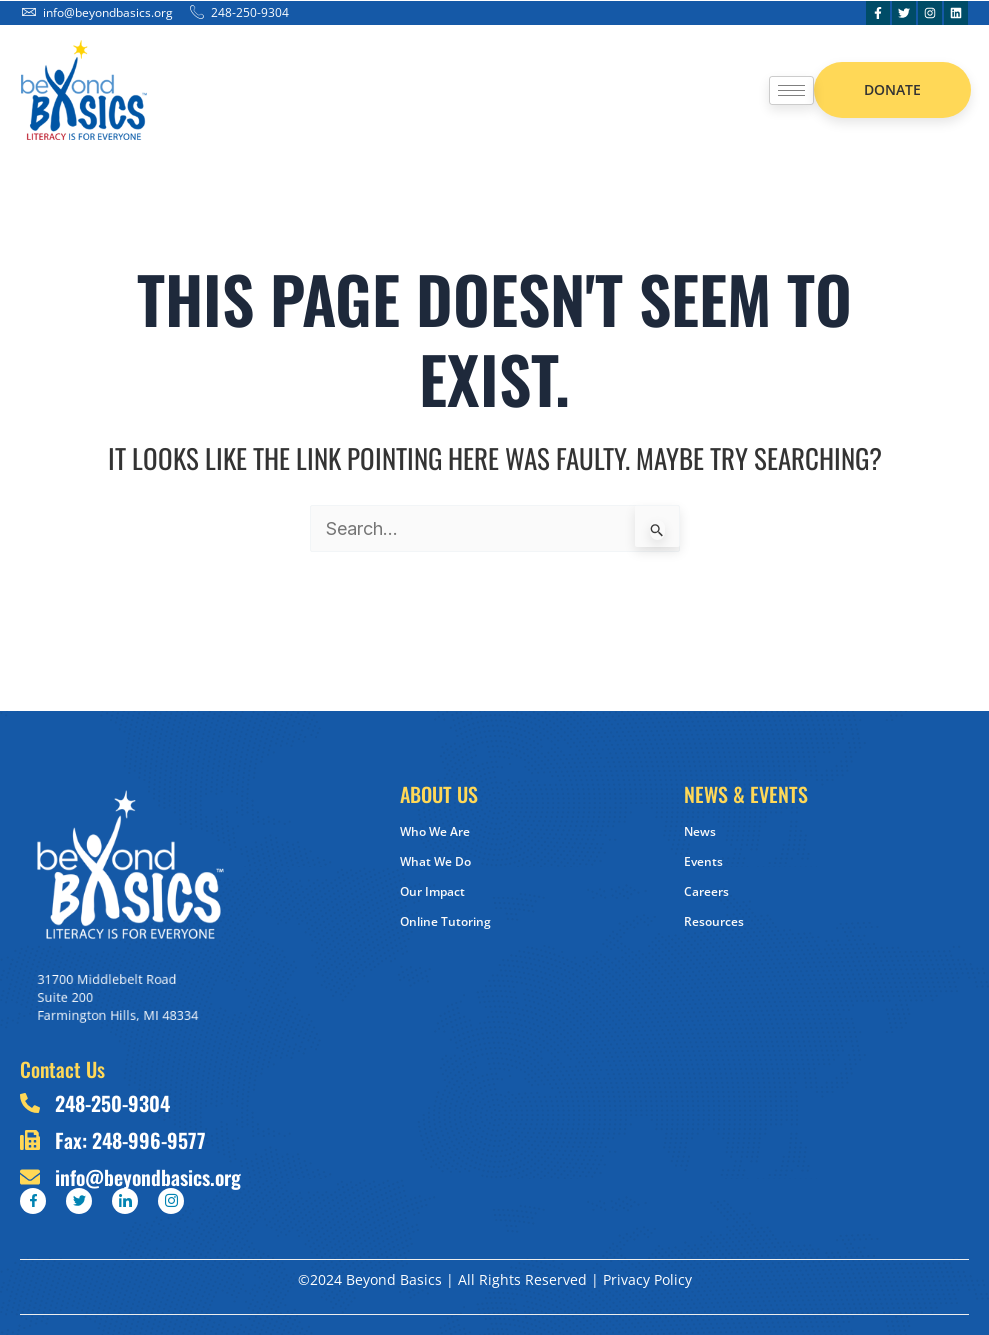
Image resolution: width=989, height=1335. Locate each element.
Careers (706, 891)
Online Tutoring (445, 921)
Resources (714, 921)
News (700, 831)
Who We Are (435, 831)
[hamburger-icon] (791, 90)
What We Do (435, 861)
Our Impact (432, 891)
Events (703, 861)
